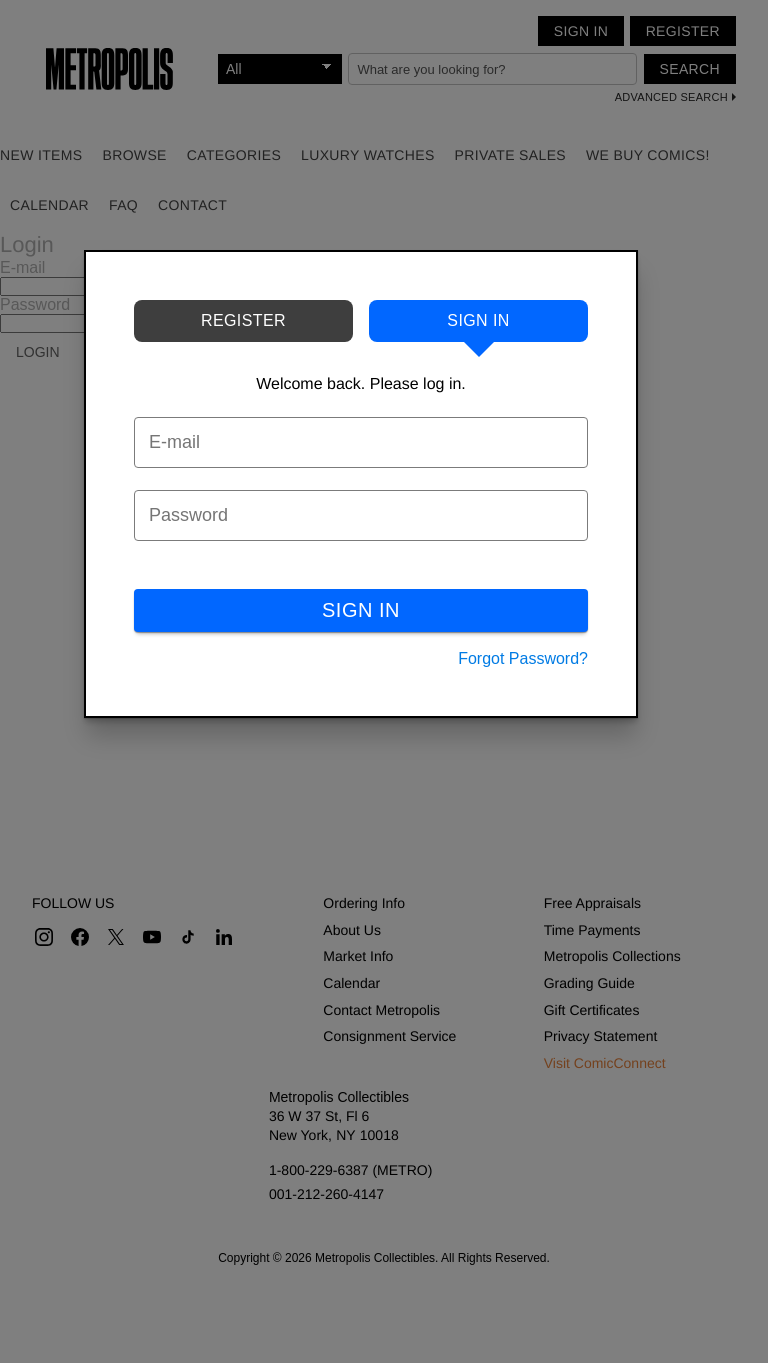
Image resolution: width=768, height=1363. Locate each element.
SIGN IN (361, 610)
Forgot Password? (523, 658)
